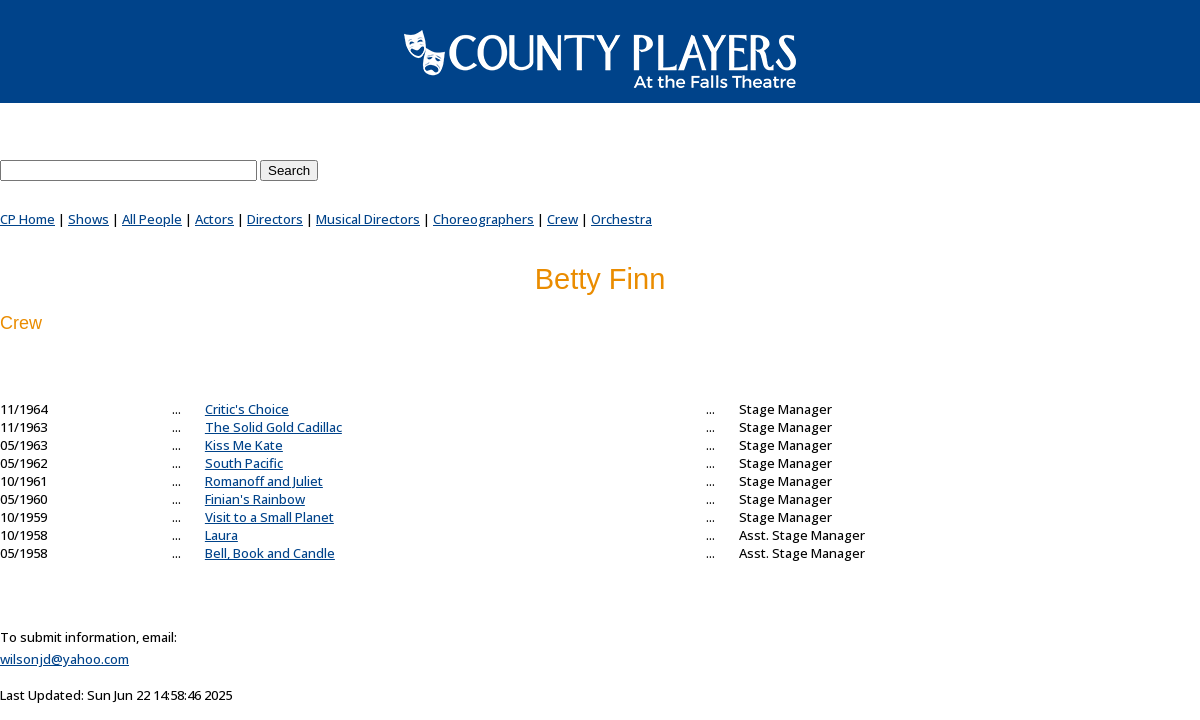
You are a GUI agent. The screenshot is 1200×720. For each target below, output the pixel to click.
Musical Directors (368, 219)
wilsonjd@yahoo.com (64, 659)
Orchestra (621, 219)
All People (152, 219)
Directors (275, 219)
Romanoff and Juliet (264, 481)
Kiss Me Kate (244, 445)
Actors (214, 219)
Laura (221, 535)
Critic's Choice (247, 409)
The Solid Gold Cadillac (273, 427)
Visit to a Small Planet (269, 517)
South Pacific (244, 463)
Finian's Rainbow (255, 499)
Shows (88, 219)
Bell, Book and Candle (270, 553)
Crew (562, 219)
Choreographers (483, 219)
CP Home (27, 219)
